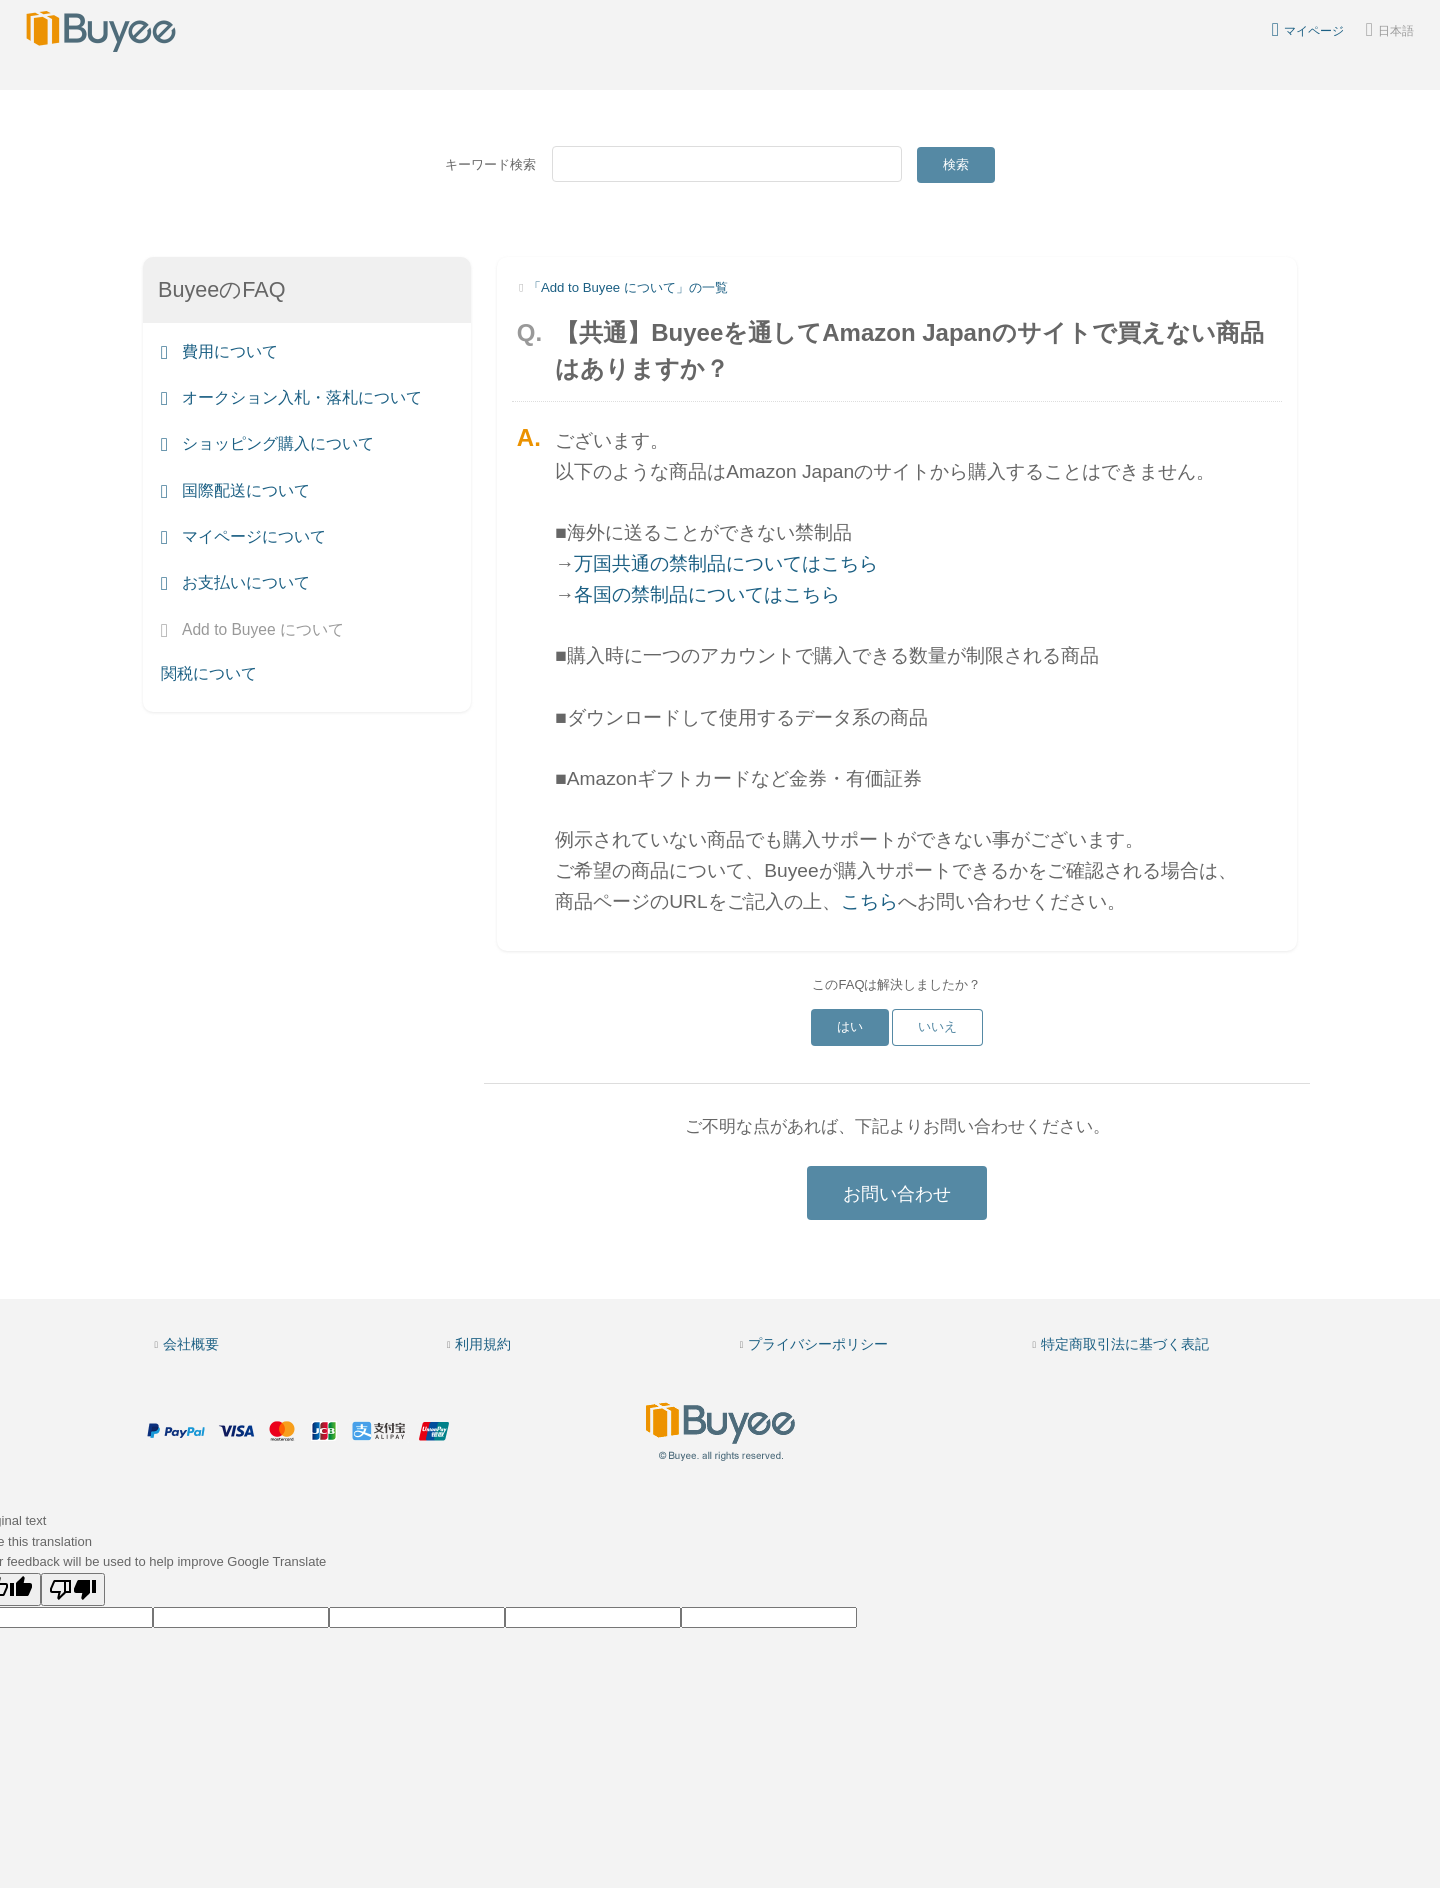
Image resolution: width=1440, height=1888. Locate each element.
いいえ (937, 1026)
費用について (219, 351)
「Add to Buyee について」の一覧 (628, 287)
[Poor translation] (73, 1589)
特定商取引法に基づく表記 (1125, 1344)
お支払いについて (235, 583)
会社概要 (191, 1344)
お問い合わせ (897, 1194)
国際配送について (235, 490)
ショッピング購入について (267, 444)
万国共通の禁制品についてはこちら (726, 563)
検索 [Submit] (956, 164)
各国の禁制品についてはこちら (707, 594)
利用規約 (483, 1344)
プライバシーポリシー (818, 1344)
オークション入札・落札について (291, 397)
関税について (209, 673)
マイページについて (243, 536)
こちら (869, 901)
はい (850, 1026)
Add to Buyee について (252, 629)
